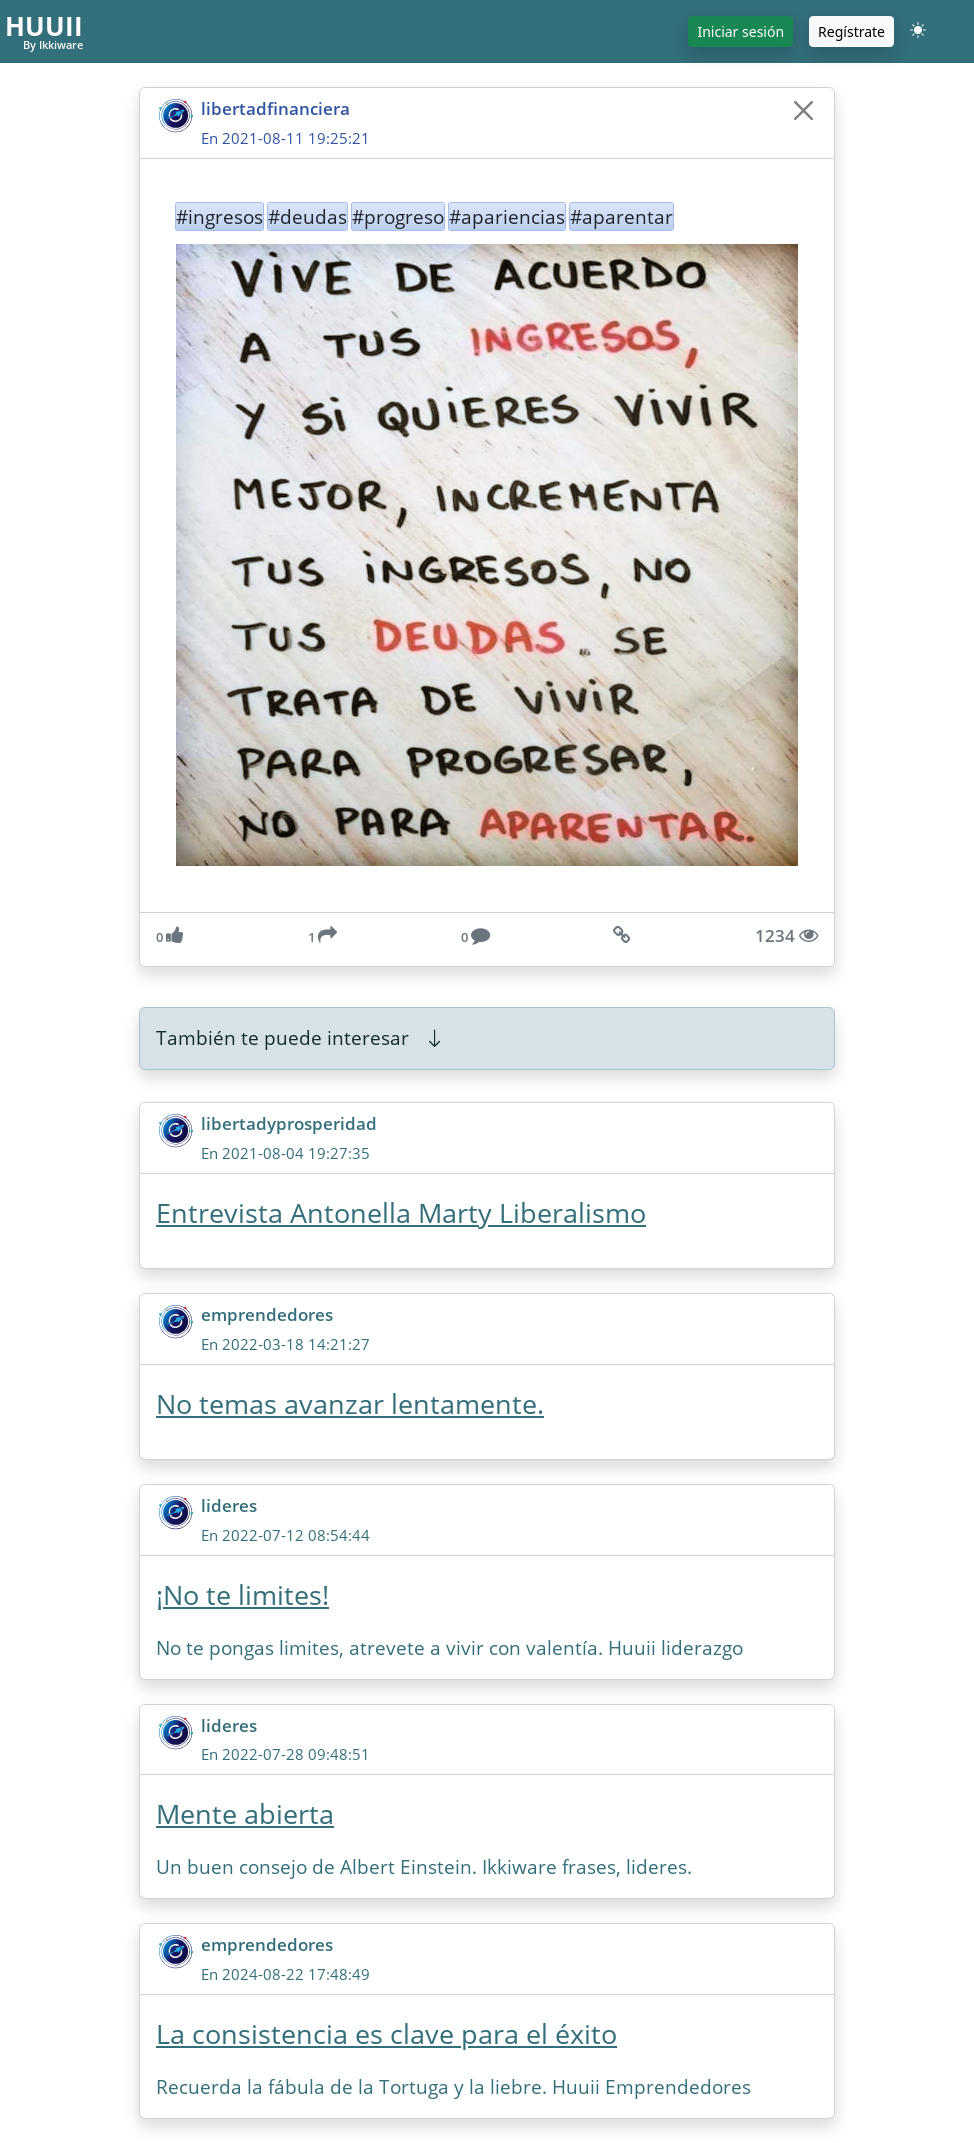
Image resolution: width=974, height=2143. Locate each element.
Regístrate (851, 31)
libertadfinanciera (275, 108)
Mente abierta (245, 1814)
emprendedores (267, 1314)
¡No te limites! (242, 1595)
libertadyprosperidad (289, 1123)
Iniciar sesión (740, 31)
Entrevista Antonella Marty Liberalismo (401, 1213)
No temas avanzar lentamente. (350, 1404)
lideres (229, 1505)
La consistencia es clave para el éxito (386, 2034)
